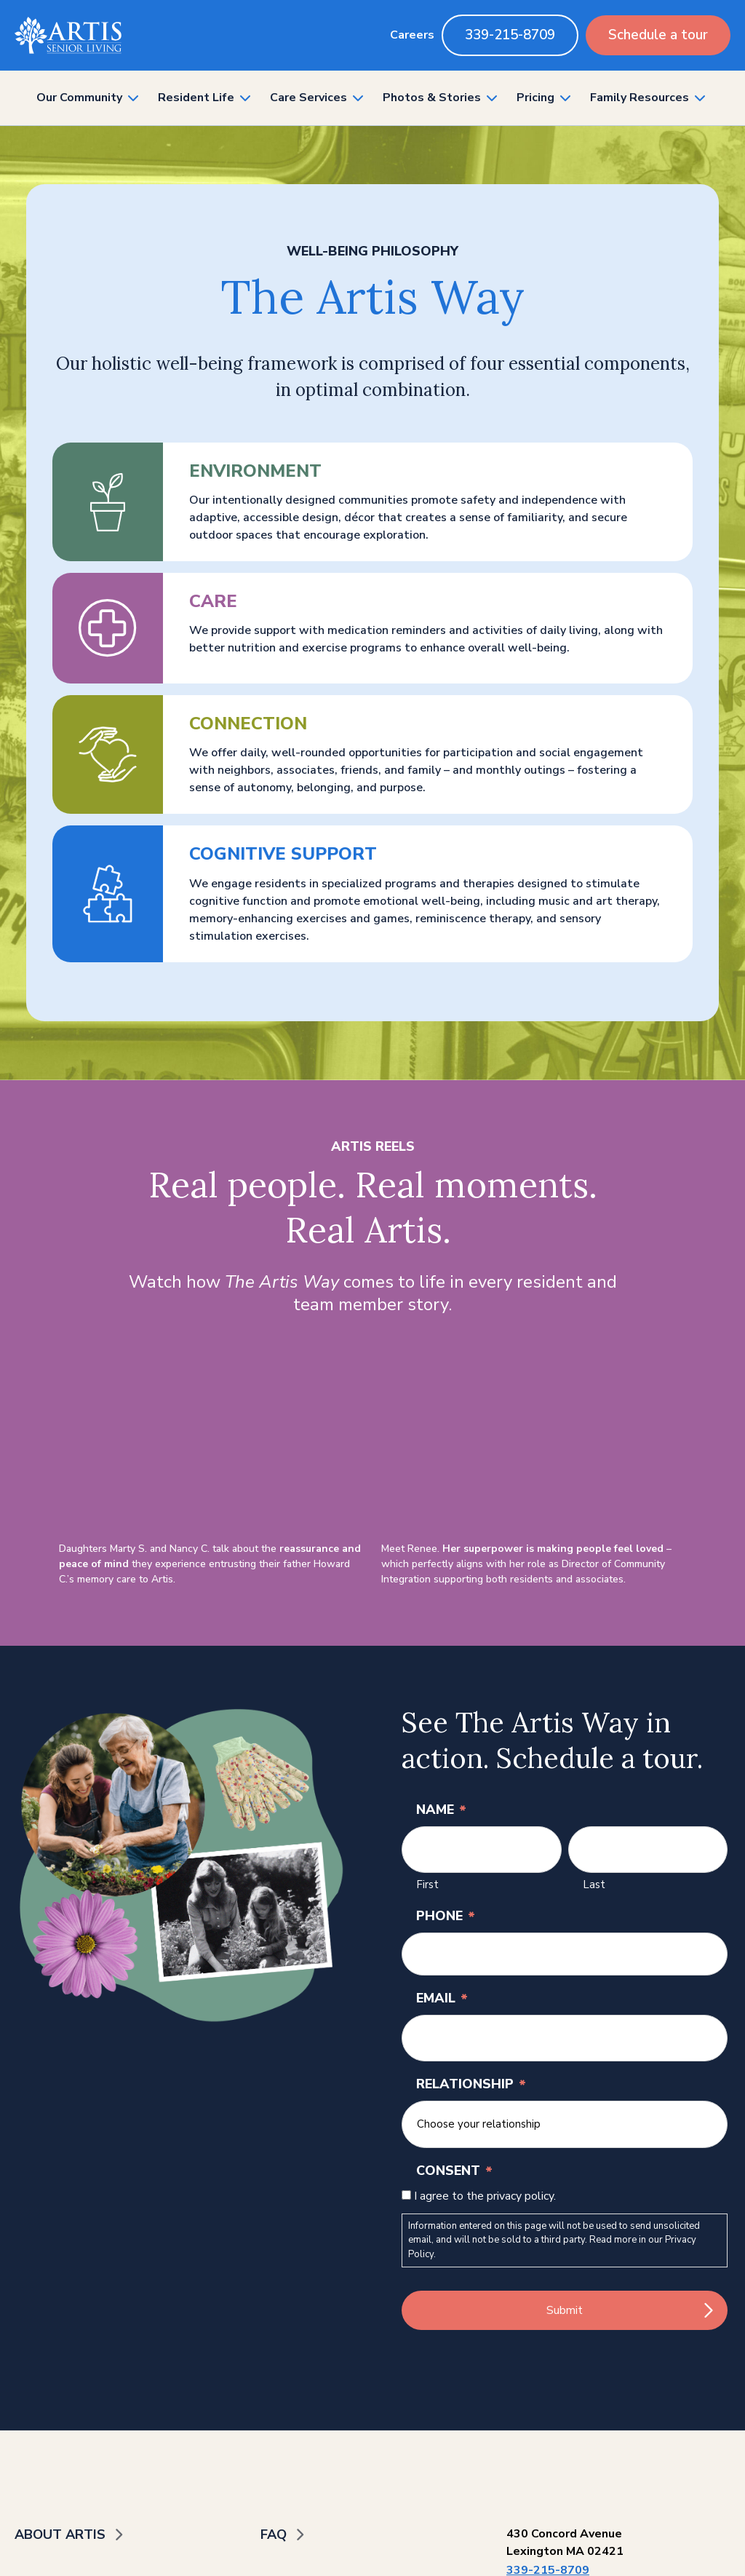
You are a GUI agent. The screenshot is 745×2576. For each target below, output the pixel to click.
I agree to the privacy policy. (485, 2196)
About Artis (60, 2534)
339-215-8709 (510, 34)
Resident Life (196, 98)
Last (594, 1884)
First (427, 1884)
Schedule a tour (658, 34)
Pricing (535, 98)
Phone (445, 1916)
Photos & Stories (432, 98)
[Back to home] (68, 35)
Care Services (308, 98)
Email (442, 1998)
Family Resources (639, 98)
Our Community (79, 98)
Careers (412, 35)
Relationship (471, 2084)
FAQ (273, 2534)
